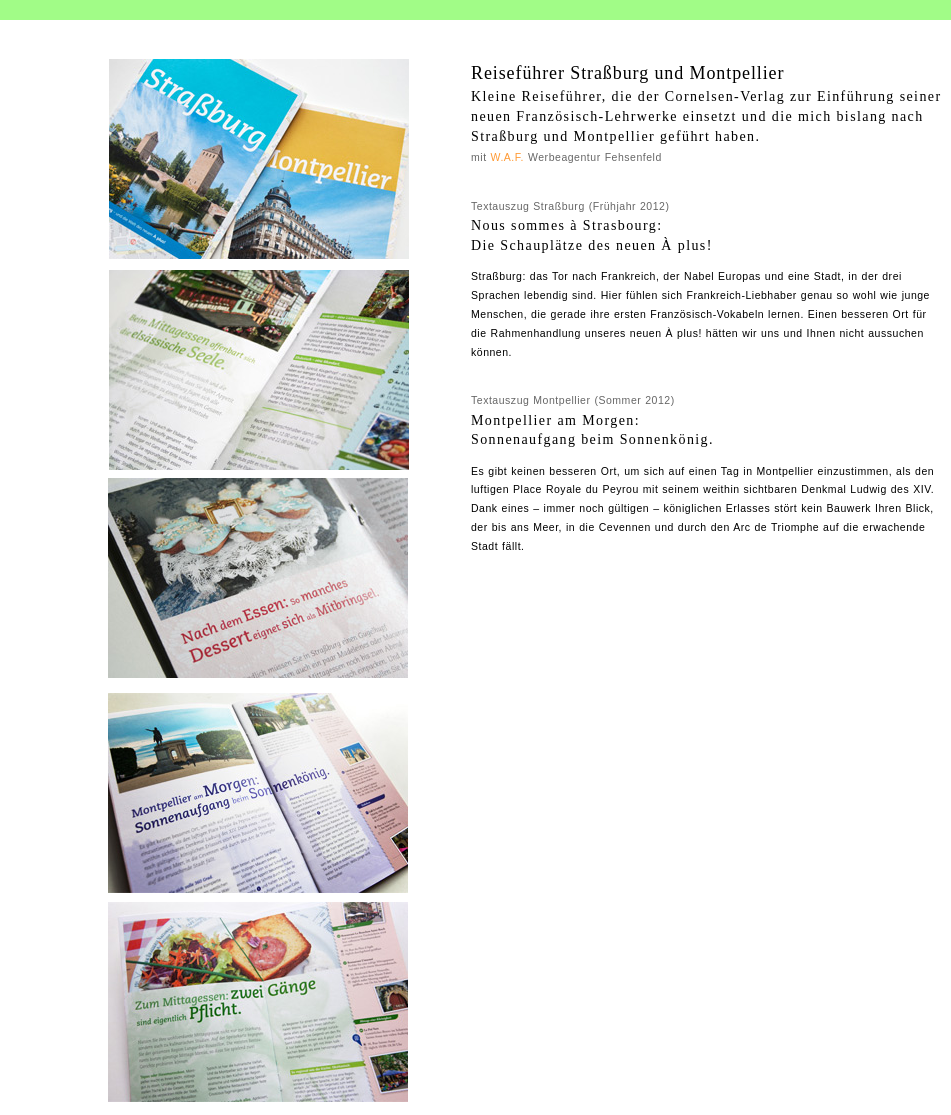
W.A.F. (508, 157)
